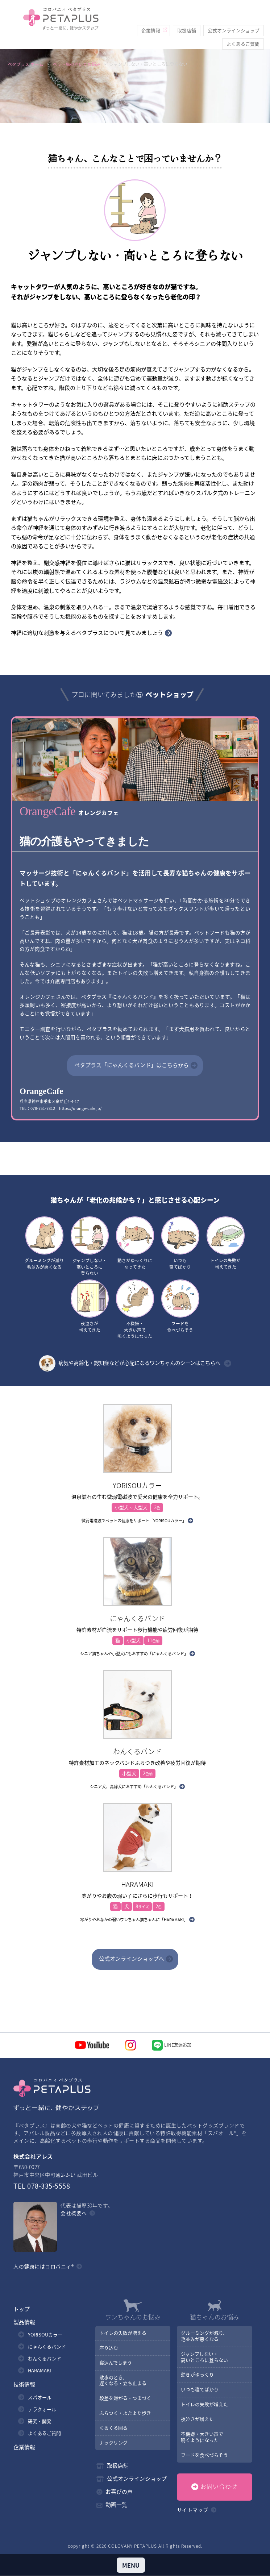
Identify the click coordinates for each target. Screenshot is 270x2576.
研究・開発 (39, 2421)
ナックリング (113, 2443)
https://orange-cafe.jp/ (80, 1108)
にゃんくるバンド (47, 2347)
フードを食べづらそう (180, 1307)
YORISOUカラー (45, 2335)
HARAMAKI (39, 2371)
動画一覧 (116, 2505)
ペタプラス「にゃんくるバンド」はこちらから (131, 1065)
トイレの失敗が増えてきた (226, 1243)
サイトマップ (192, 2510)
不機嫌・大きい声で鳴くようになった (135, 1310)
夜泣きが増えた (196, 2419)
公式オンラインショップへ (131, 1959)
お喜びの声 (119, 2492)
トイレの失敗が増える (122, 2333)
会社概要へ (74, 2213)
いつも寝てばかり (180, 1243)
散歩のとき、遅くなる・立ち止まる (122, 2380)
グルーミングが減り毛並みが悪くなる (44, 1243)
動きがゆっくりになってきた (135, 1243)
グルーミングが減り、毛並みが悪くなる (203, 2336)
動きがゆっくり (196, 2375)
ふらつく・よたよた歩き (125, 2413)
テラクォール (42, 2409)
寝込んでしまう (115, 2363)
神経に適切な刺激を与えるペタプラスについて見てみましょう (87, 633)
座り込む (108, 2348)
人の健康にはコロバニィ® (43, 2267)
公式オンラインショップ (233, 16)
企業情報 (150, 16)
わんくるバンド (44, 2359)
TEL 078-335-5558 (41, 2187)
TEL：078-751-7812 (37, 1108)
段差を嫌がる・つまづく (125, 2398)
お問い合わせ (218, 2487)
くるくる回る (113, 2428)
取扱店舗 (186, 16)
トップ (21, 2310)
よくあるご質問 (243, 29)
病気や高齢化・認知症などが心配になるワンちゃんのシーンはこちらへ (129, 1364)
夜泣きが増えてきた (90, 1307)
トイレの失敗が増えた (204, 2404)
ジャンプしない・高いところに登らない (90, 1246)
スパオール (39, 2397)
